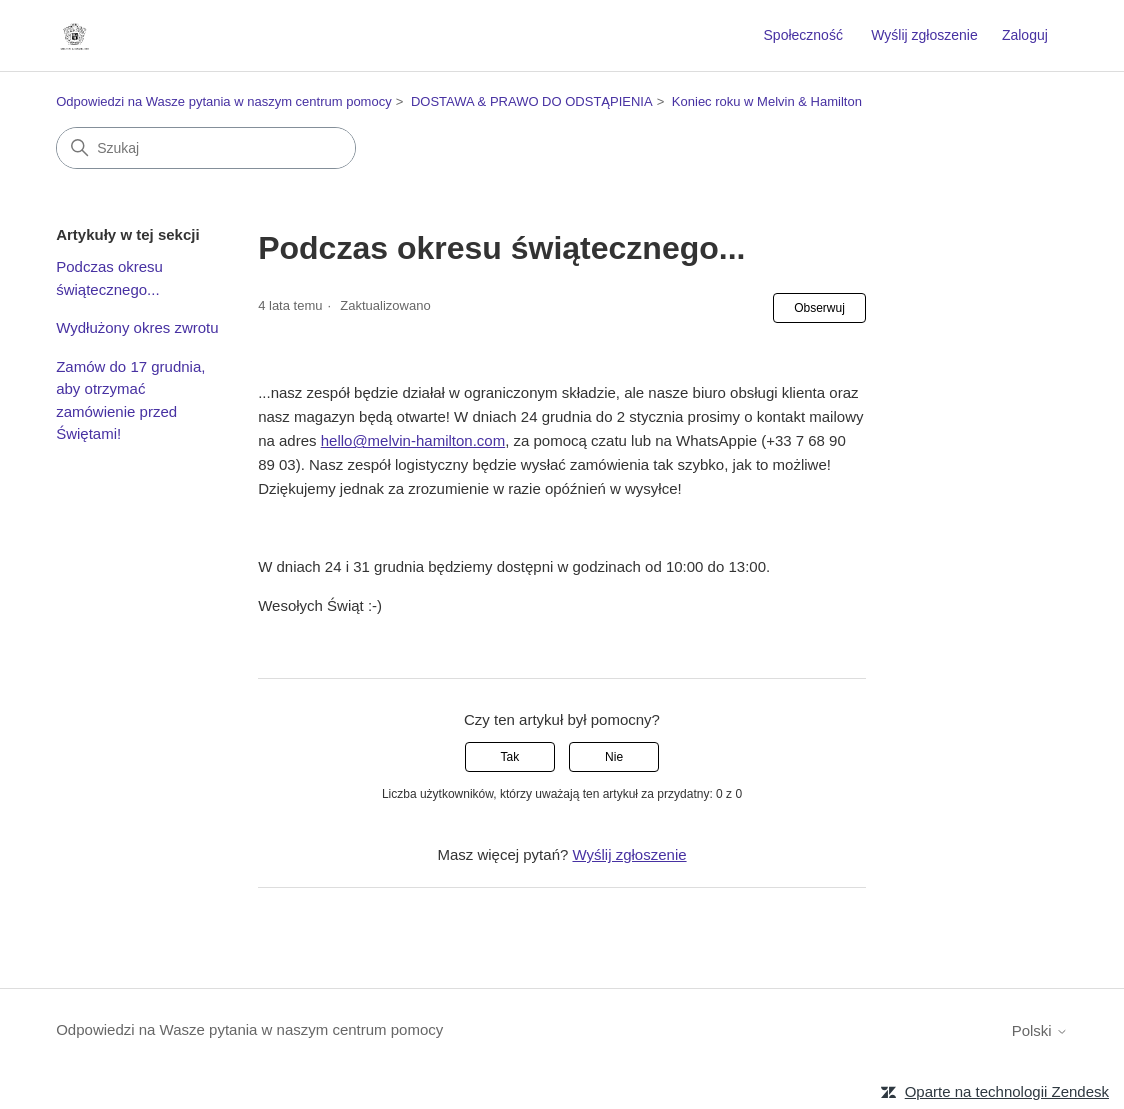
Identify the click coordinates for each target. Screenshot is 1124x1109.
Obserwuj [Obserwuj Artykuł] (819, 308)
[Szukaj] (206, 148)
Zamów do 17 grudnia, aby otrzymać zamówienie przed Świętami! (130, 400)
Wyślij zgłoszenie (924, 35)
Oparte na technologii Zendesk (1007, 1091)
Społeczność (803, 35)
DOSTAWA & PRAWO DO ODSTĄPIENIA (532, 101)
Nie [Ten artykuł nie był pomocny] (614, 757)
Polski (1040, 1030)
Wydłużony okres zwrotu (137, 327)
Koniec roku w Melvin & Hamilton (767, 101)
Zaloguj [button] (1025, 35)
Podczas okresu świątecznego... (109, 278)
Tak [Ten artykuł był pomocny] (510, 757)
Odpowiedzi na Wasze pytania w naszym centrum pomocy (224, 101)
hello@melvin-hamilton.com (413, 440)
